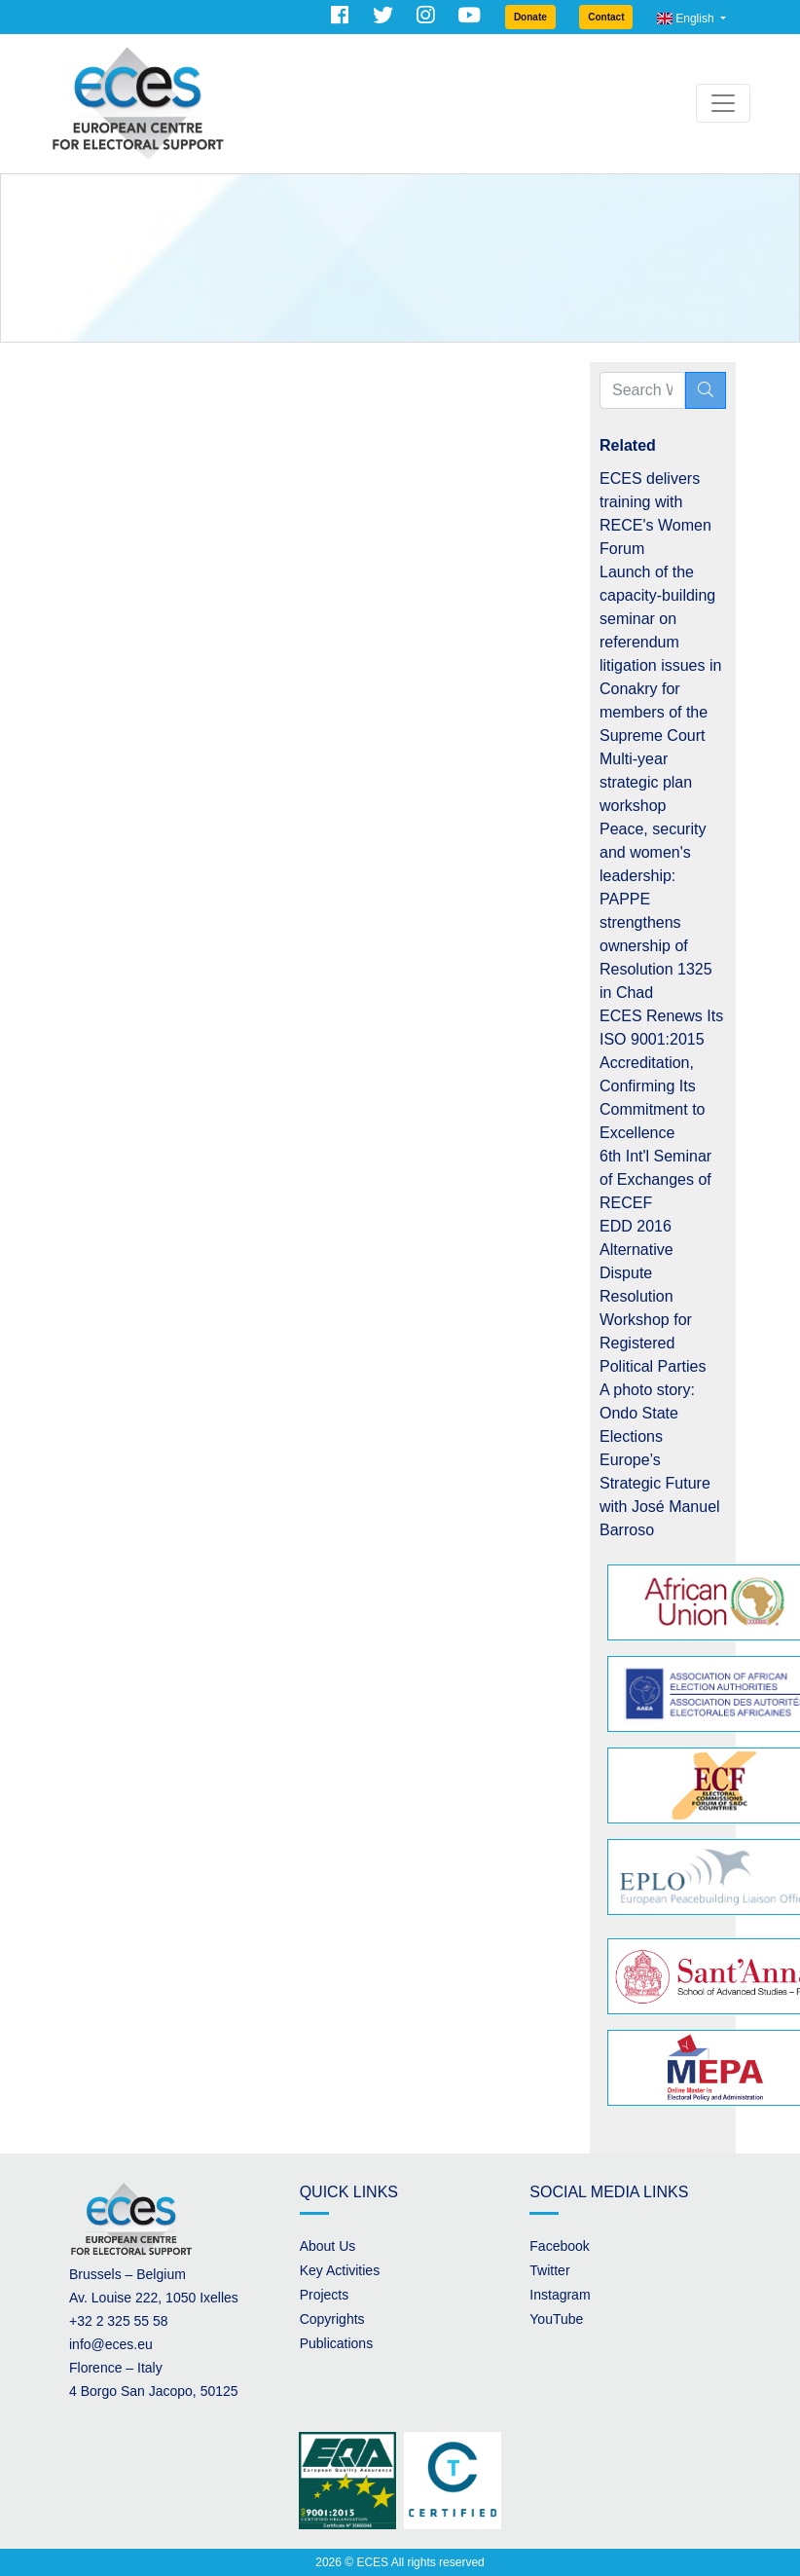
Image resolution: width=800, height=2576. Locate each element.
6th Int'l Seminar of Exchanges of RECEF (655, 1179)
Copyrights (332, 2319)
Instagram (559, 2294)
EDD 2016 (636, 1226)
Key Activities (340, 2270)
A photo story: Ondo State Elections (647, 1413)
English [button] (687, 18)
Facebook (559, 2246)
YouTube (556, 2319)
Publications (337, 2343)
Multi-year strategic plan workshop (646, 782)
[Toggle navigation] (723, 103)
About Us (328, 2246)
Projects (324, 2294)
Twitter (549, 2270)
